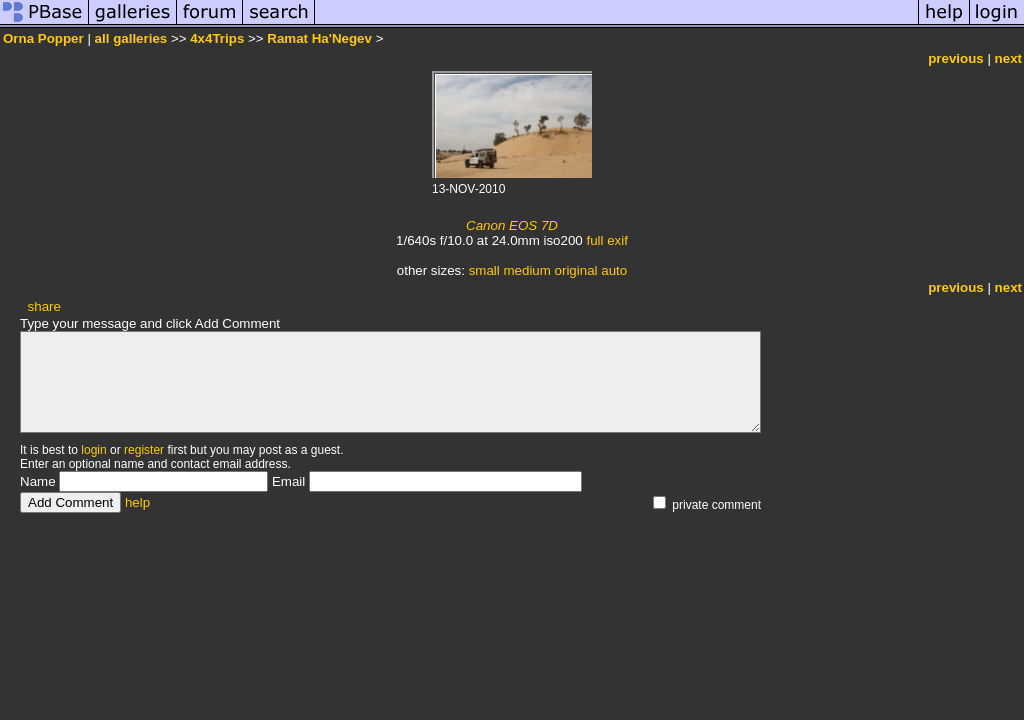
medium (526, 270)
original (576, 270)
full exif (606, 240)
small (484, 270)
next (1008, 58)
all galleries (131, 38)
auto (614, 270)
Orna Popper (43, 38)
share (44, 306)
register (144, 450)
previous (956, 58)
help (137, 502)
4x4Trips (217, 38)
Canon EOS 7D (512, 225)
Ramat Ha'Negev (319, 38)
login (93, 450)
